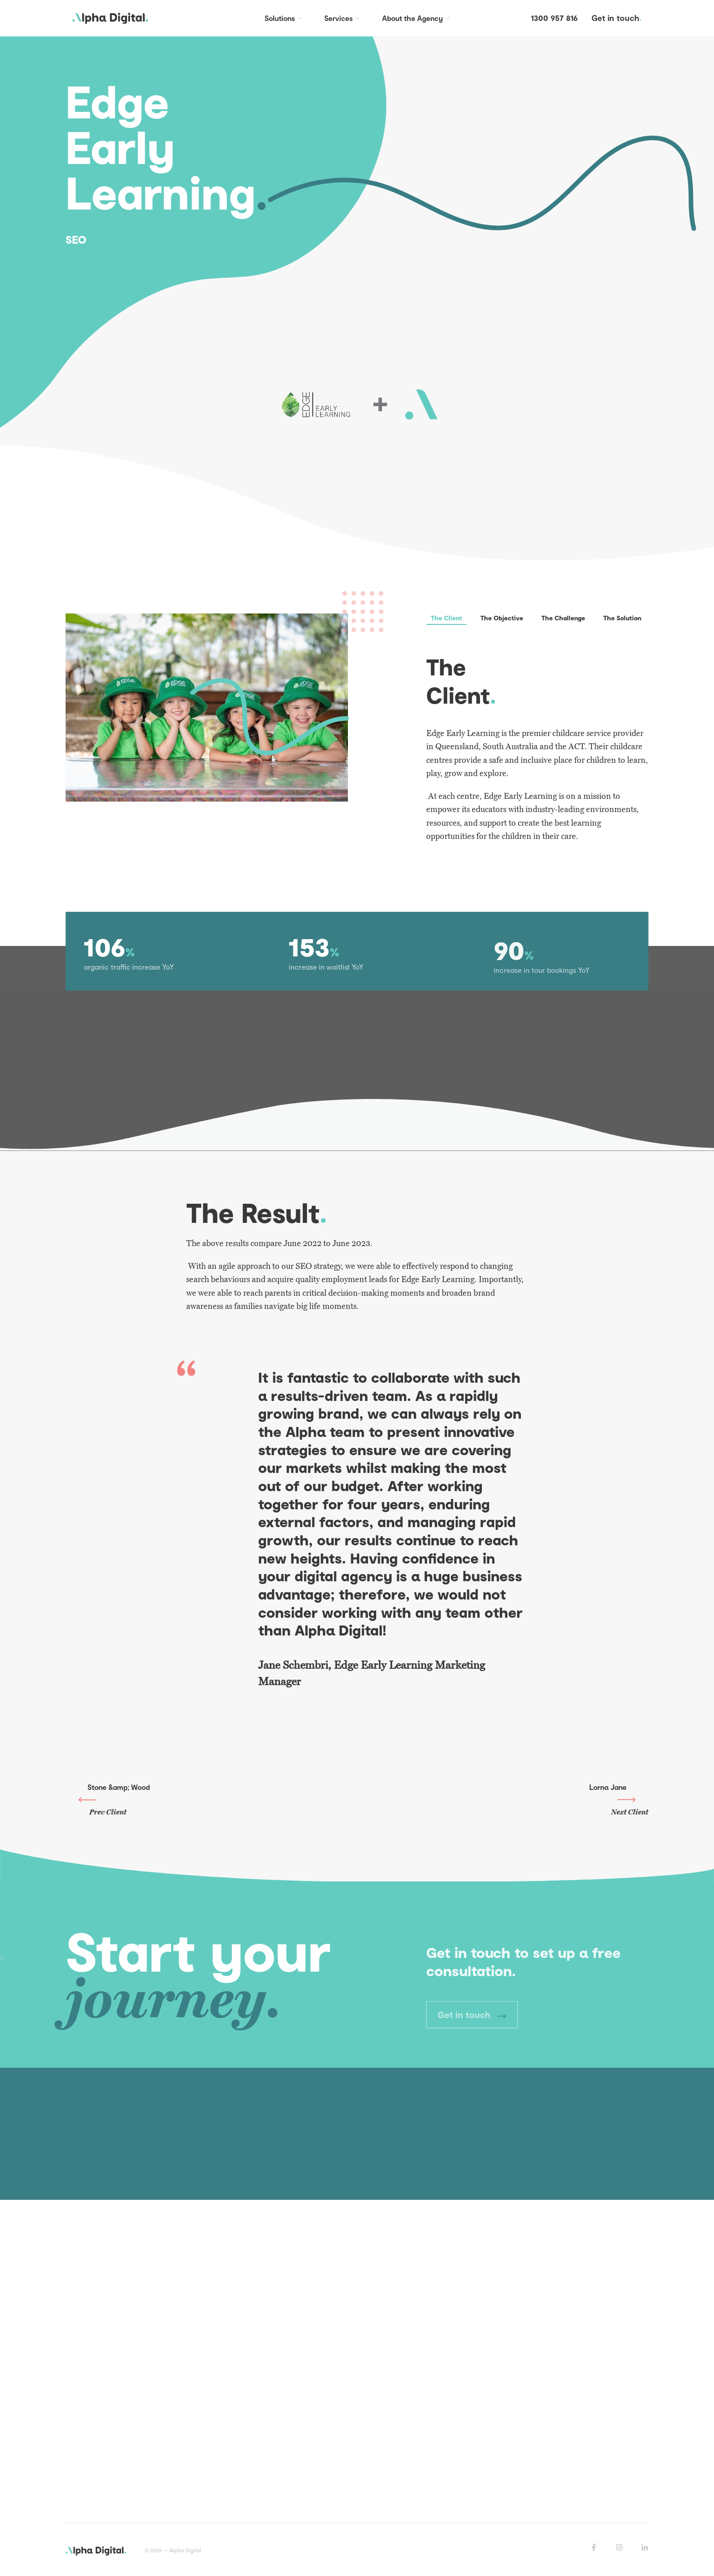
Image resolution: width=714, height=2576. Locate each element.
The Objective (501, 618)
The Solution (622, 618)
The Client (446, 618)
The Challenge (563, 618)
